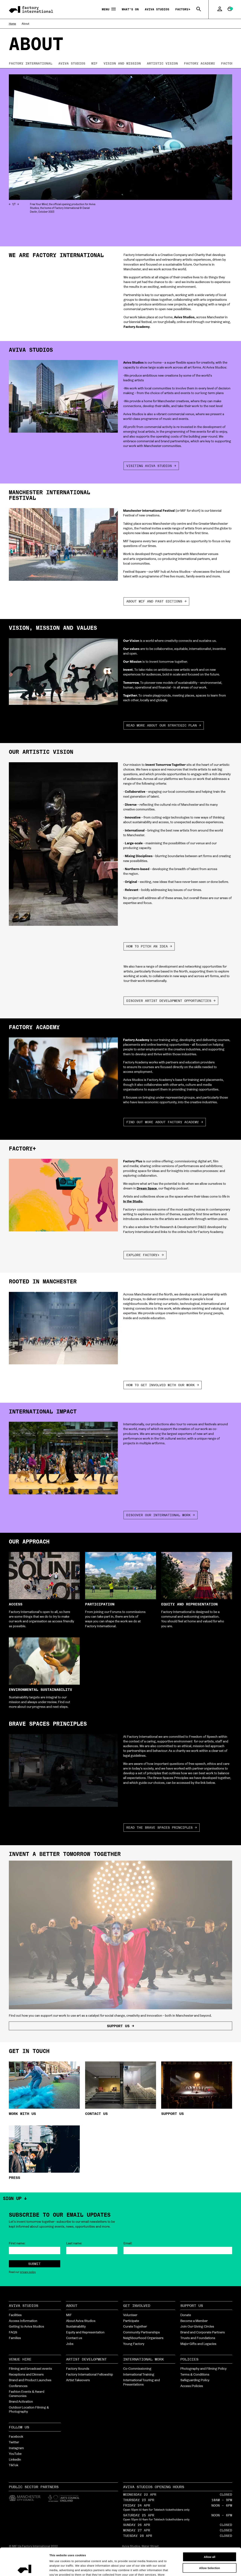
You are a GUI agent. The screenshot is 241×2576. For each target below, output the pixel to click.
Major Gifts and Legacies (198, 2343)
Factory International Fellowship (89, 2374)
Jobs (69, 2343)
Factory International (30, 63)
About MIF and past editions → (156, 601)
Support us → (120, 2025)
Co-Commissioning (137, 2368)
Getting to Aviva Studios (26, 2326)
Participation (99, 1604)
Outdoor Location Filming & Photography (29, 2409)
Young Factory (133, 2343)
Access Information (23, 2320)
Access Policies (191, 2385)
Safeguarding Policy (194, 2380)
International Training (138, 2374)
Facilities (15, 2315)
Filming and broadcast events (30, 2368)
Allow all (209, 2531)
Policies (189, 2359)
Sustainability (76, 2326)
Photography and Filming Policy (203, 2368)
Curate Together (135, 2326)
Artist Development (86, 2359)
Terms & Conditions (194, 2374)
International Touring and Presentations (141, 2382)
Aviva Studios (157, 9)
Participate (131, 2320)
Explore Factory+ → (145, 1255)
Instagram (16, 2448)
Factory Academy (199, 63)
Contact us (96, 2113)
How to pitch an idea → (149, 946)
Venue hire (20, 2359)
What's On (130, 9)
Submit (34, 2264)
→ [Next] (18, 204)
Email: (128, 2243)
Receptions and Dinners (26, 2374)
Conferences (18, 2385)
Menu (109, 9)
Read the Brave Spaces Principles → (161, 1827)
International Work (143, 2359)
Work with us (22, 2113)
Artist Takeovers (78, 2380)
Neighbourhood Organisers (143, 2338)
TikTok (13, 2465)
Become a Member (194, 2320)
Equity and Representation (189, 1604)
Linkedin (15, 2459)
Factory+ (182, 9)
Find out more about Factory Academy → (164, 1122)
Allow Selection (209, 2542)
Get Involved (136, 2305)
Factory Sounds (77, 2368)
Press (14, 2177)
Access (15, 1604)
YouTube (15, 2453)
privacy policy (28, 2272)
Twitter (14, 2442)
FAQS (13, 2332)
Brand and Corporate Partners (202, 2332)
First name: (17, 2243)
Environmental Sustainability (40, 1689)
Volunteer (130, 2315)
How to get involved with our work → (162, 1385)
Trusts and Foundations (197, 2338)
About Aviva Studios (80, 2320)
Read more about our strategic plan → (163, 725)
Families (15, 2338)
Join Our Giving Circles (197, 2326)
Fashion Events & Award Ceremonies (26, 2393)
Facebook (16, 2436)
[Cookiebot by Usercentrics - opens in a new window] (24, 2568)
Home (12, 23)
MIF (94, 63)
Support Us (172, 2113)
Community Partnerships (141, 2332)
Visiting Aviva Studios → (151, 466)
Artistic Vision (162, 63)
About (71, 2305)
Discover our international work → (160, 1515)
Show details (213, 2568)
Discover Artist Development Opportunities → (170, 1000)
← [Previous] (10, 204)
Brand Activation (21, 2401)
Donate (185, 2315)
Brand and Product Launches (30, 2380)
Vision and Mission (122, 63)
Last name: (74, 2243)
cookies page (102, 2553)
